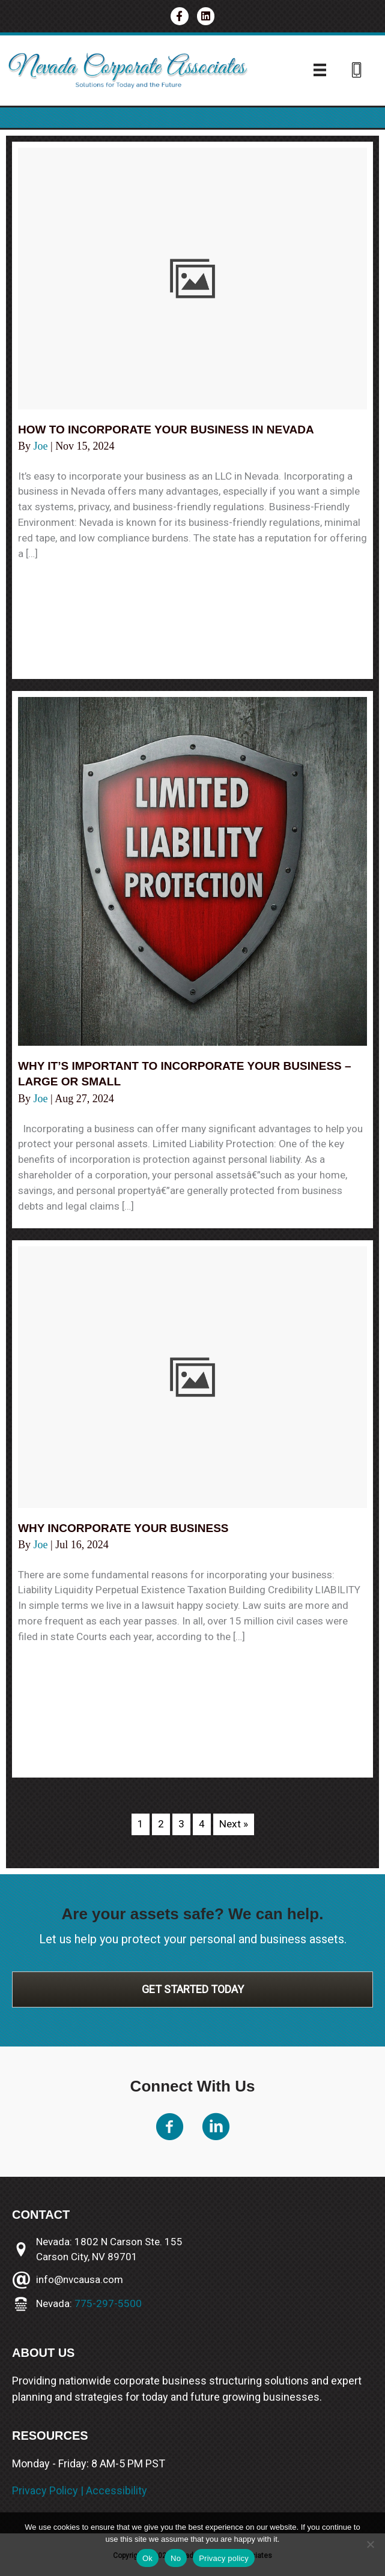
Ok (147, 2558)
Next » (233, 1824)
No (176, 2558)
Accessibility (116, 2490)
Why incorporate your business (129, 1527)
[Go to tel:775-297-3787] (357, 72)
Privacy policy (224, 2558)
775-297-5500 (108, 2303)
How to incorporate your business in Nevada (174, 429)
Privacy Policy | (49, 2490)
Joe (42, 446)
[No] (370, 2544)
